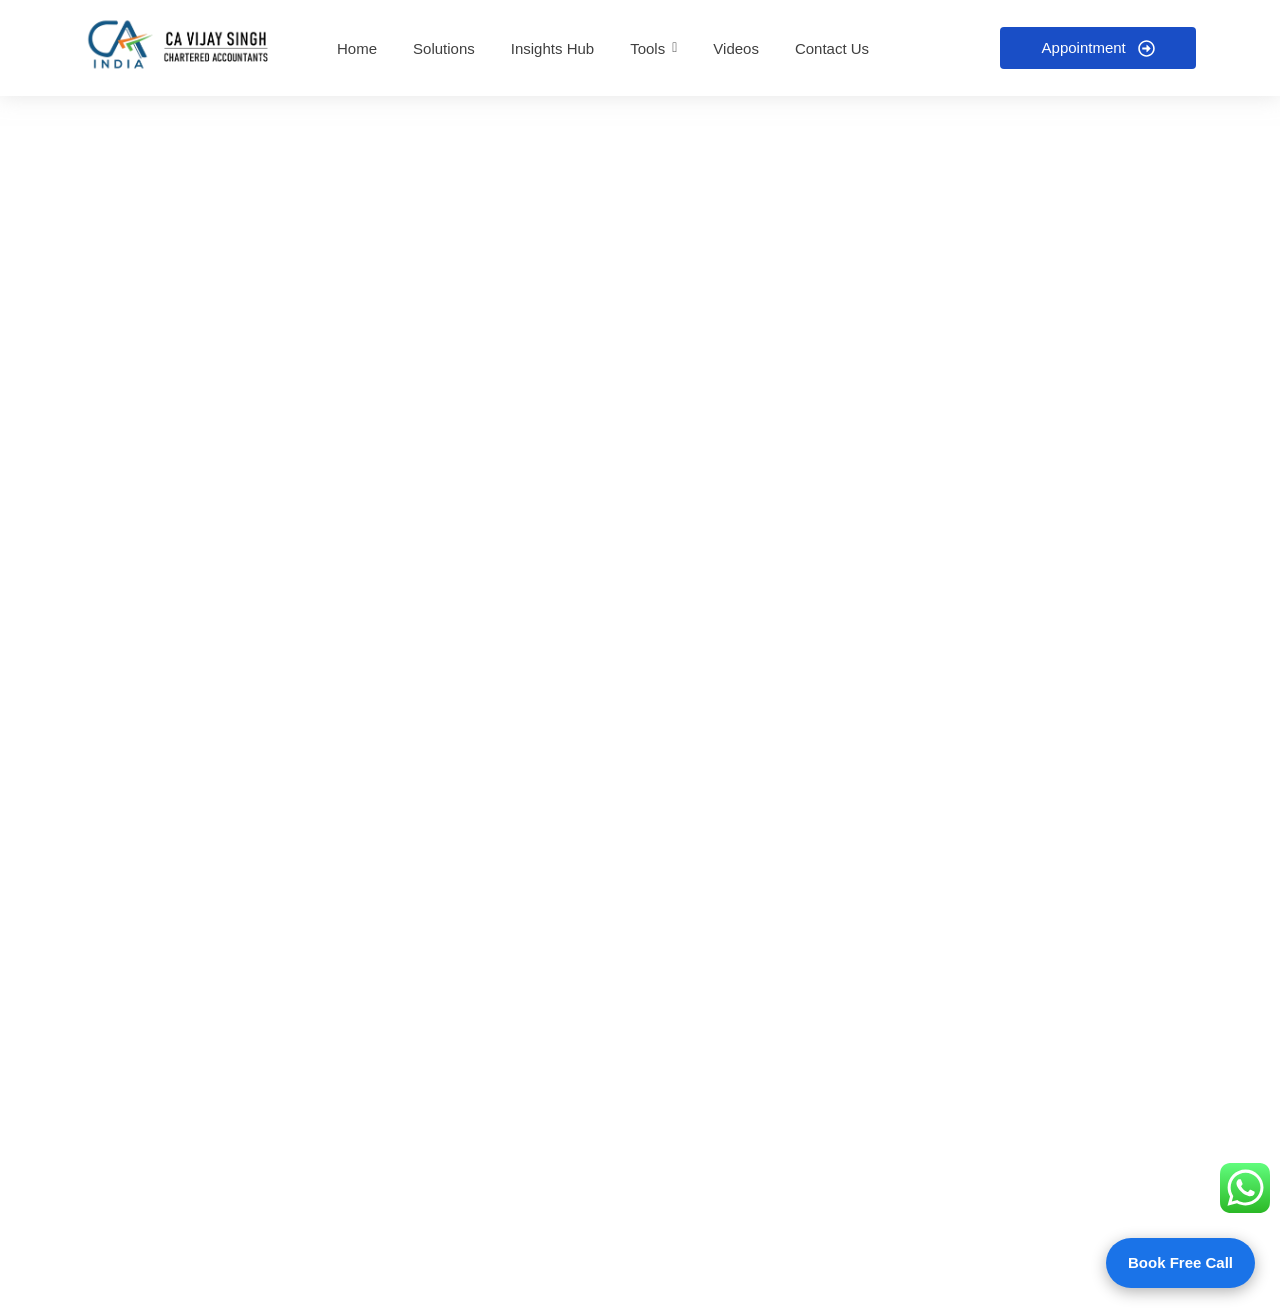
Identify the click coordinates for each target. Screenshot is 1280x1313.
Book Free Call (1180, 1262)
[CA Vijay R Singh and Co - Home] (181, 44)
